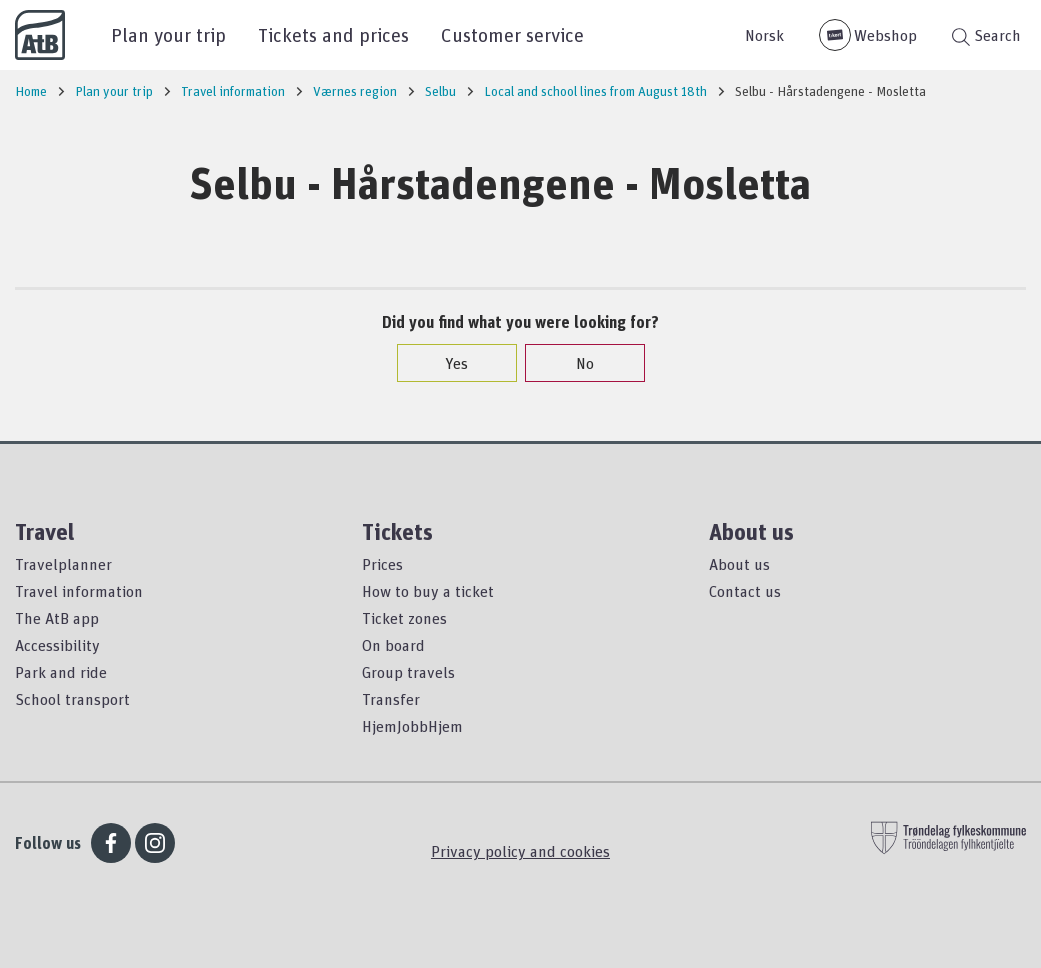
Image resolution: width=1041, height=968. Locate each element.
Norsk (764, 35)
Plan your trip (168, 34)
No (575, 363)
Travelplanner (63, 564)
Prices (382, 564)
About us (739, 564)
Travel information (79, 591)
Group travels (408, 672)
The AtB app (57, 618)
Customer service (512, 34)
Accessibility (57, 645)
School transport (72, 699)
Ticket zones (404, 618)
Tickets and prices (333, 34)
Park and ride (61, 672)
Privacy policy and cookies (520, 851)
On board (393, 645)
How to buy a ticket (428, 591)
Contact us (745, 591)
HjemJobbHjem (412, 726)
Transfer (391, 699)
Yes (446, 363)
